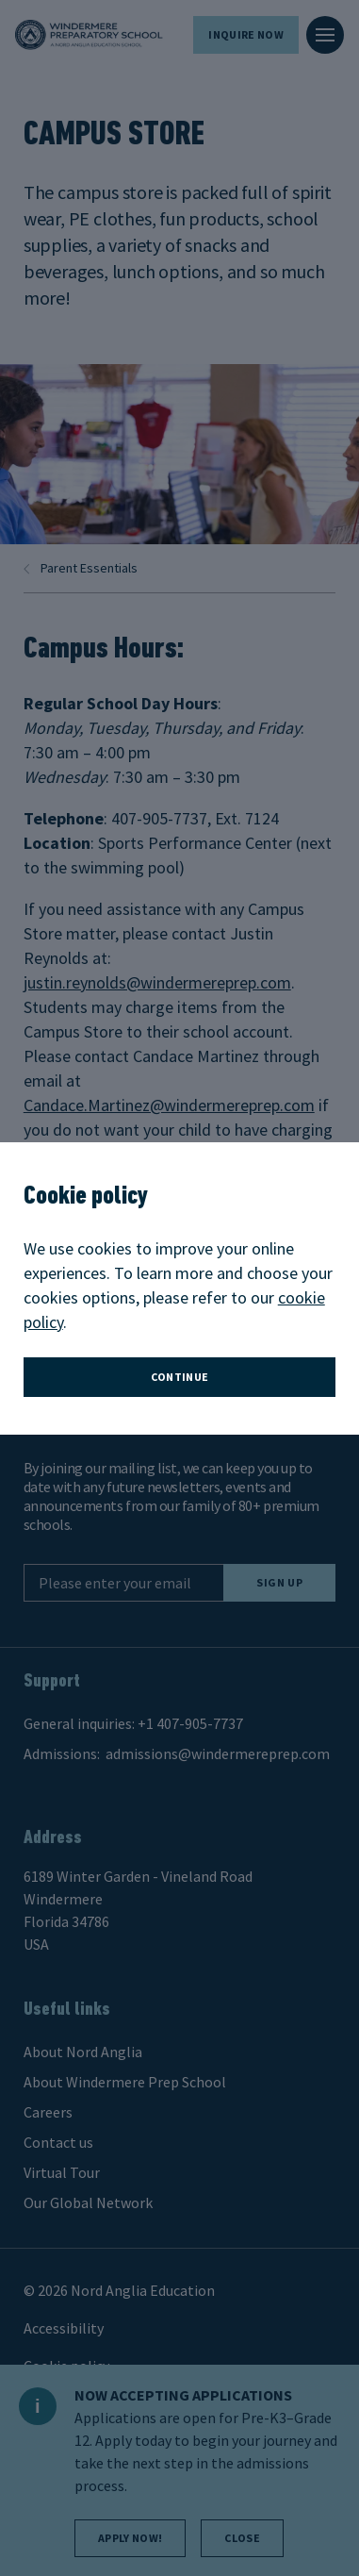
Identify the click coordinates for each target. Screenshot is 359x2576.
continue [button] (180, 1377)
